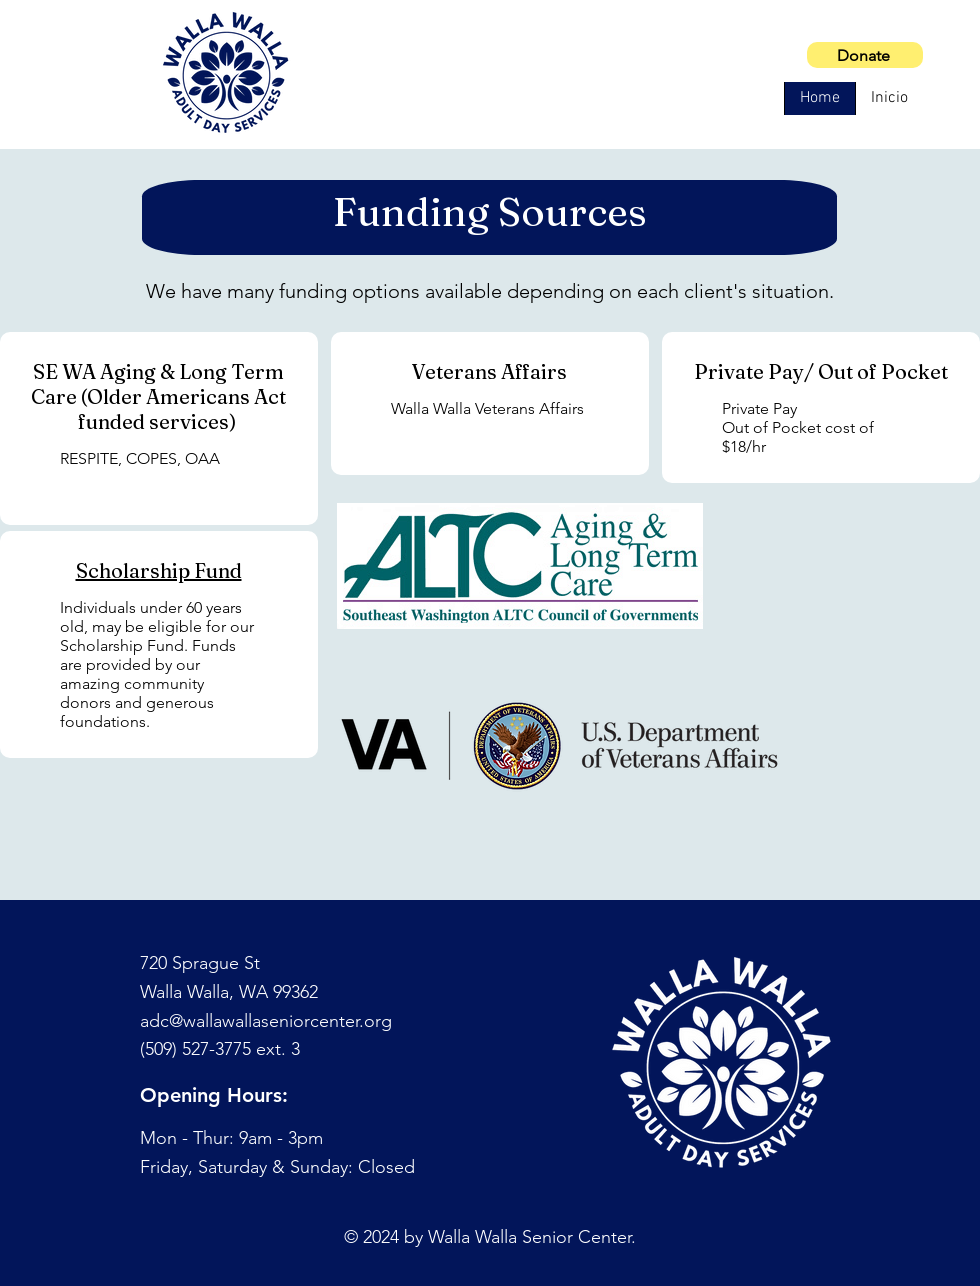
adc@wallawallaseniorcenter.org (266, 1021)
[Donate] (865, 55)
